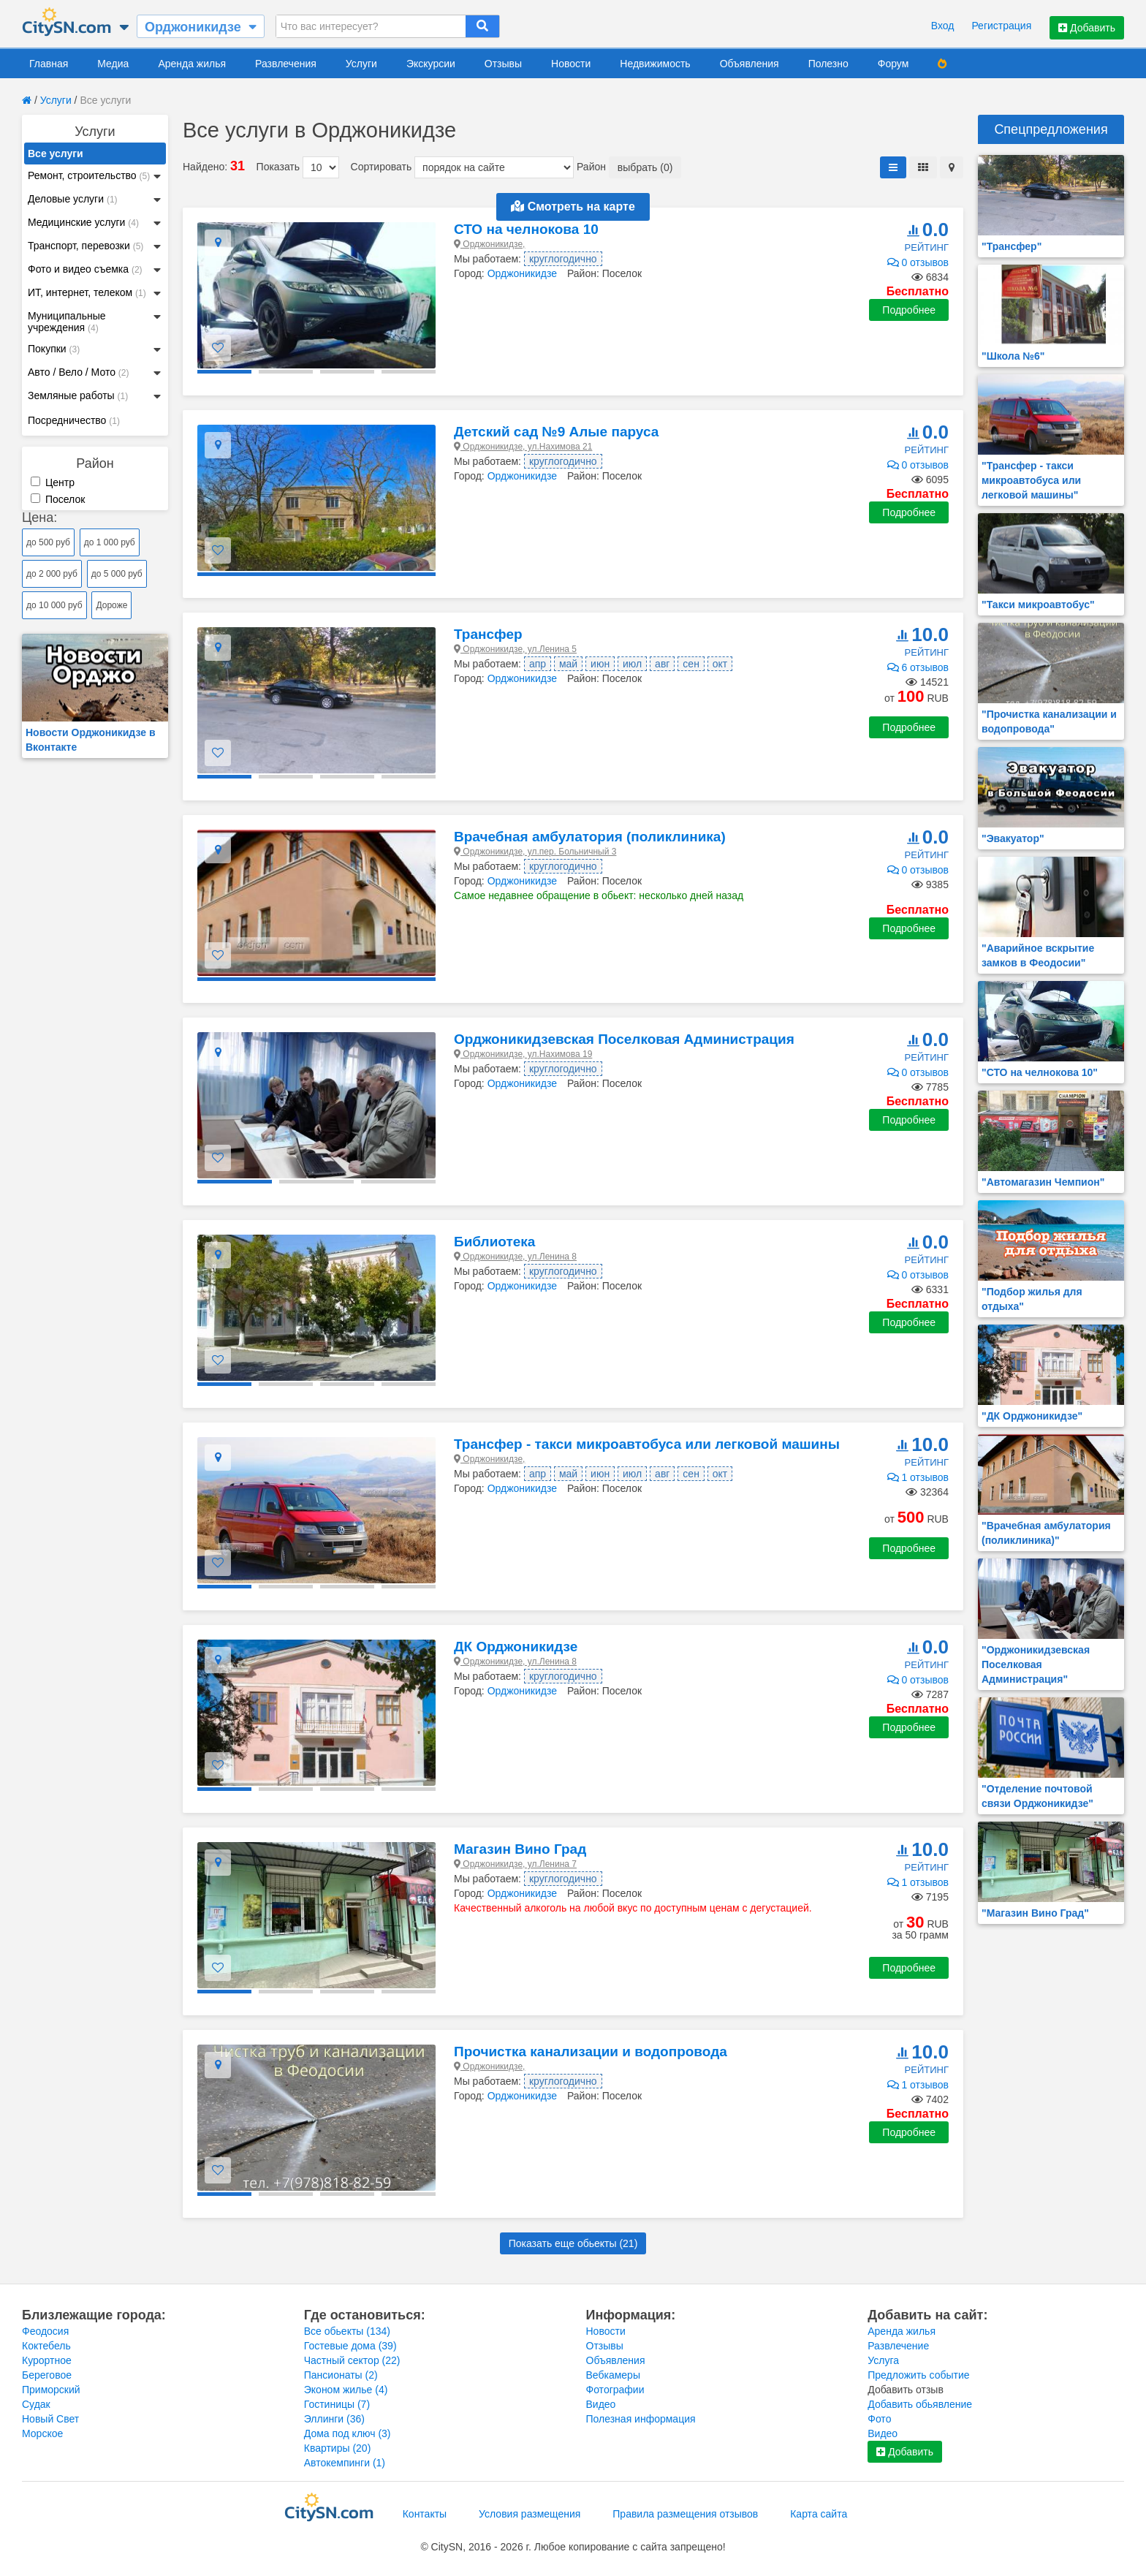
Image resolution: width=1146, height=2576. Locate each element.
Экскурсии (430, 63)
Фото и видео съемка (85, 269)
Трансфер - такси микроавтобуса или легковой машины (647, 1444)
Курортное (47, 2360)
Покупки (54, 349)
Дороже (111, 605)
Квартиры (337, 2448)
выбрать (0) (645, 167)
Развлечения (285, 63)
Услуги (361, 63)
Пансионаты (341, 2375)
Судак (36, 2404)
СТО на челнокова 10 (526, 229)
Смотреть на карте (573, 206)
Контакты (425, 2514)
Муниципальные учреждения (67, 321)
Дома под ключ (347, 2433)
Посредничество (74, 420)
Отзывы (503, 63)
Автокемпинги (344, 2463)
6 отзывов (918, 667)
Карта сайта (818, 2514)
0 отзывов (918, 262)
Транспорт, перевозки (85, 245)
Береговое (47, 2375)
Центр (53, 482)
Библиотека (494, 1241)
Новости (571, 63)
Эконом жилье (346, 2389)
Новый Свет (50, 2419)
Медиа (113, 63)
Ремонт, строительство (89, 175)
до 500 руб (48, 542)
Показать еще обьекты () (573, 2243)
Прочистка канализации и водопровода (590, 2051)
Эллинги (334, 2419)
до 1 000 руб (109, 542)
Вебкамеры (613, 2375)
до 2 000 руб (51, 574)
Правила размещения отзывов (685, 2514)
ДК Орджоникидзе (515, 1646)
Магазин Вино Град (520, 1849)
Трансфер (488, 634)
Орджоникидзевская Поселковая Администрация (624, 1039)
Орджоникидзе (522, 273)
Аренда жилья (192, 63)
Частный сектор (352, 2360)
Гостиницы (337, 2404)
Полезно (828, 63)
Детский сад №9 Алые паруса (556, 431)
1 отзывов (918, 1477)
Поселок (58, 499)
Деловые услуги (73, 199)
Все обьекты (347, 2331)
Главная (48, 63)
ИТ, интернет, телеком (87, 292)
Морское (42, 2433)
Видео (601, 2404)
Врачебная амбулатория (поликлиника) (590, 836)
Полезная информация (641, 2419)
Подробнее (909, 310)
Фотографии (615, 2389)
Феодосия (45, 2331)
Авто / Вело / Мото (78, 372)
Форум (893, 63)
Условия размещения (529, 2514)
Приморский (51, 2389)
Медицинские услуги (83, 222)
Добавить (1086, 28)
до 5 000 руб (117, 574)
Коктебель (46, 2346)
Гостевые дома (350, 2346)
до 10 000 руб (54, 605)
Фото (879, 2419)
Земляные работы (78, 395)
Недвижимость (655, 63)
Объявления (749, 63)
